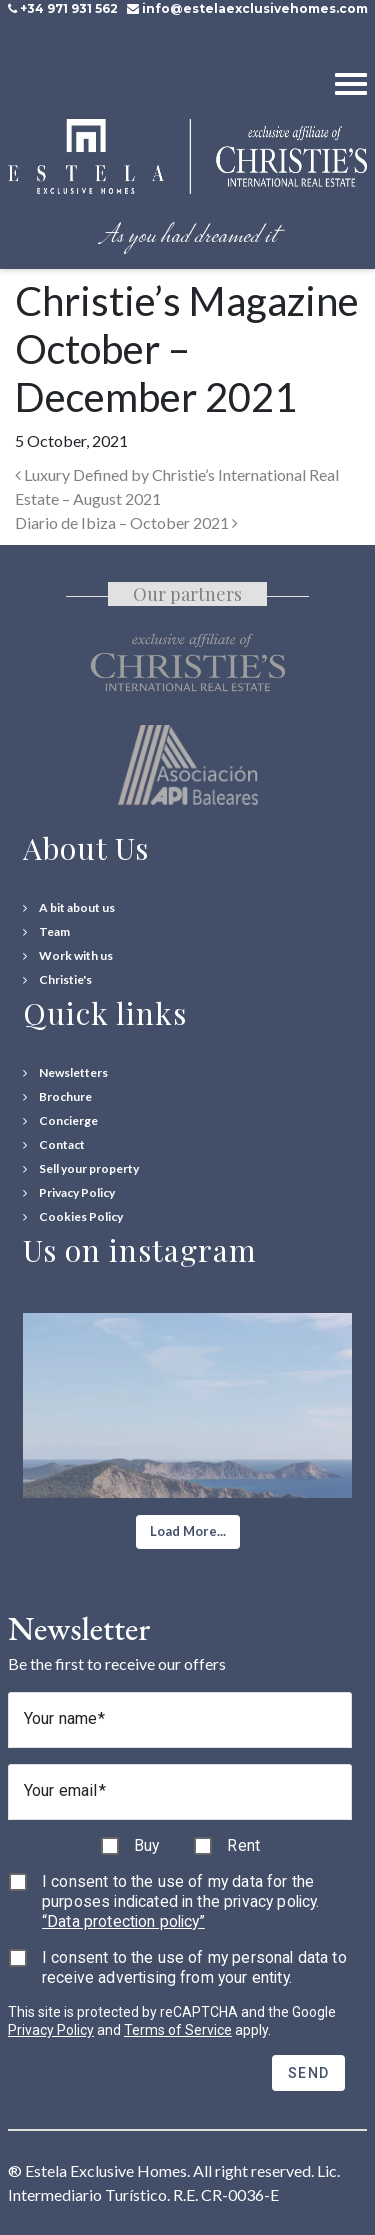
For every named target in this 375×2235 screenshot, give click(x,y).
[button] (188, 1532)
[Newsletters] (65, 1073)
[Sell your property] (81, 1169)
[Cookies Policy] (73, 1217)
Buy (146, 1845)
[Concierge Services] (60, 1121)
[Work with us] (68, 956)
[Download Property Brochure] (57, 1097)
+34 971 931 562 (69, 8)
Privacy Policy (51, 2030)
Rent (243, 1845)
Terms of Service (178, 2030)
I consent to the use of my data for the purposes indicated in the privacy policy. (180, 1901)
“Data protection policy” (123, 1921)
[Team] (46, 932)
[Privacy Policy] (69, 1193)
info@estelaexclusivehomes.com (255, 8)
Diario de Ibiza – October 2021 (126, 522)
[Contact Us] (54, 1145)
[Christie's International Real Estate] (57, 980)
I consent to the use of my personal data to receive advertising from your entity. (194, 1967)
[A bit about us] (69, 908)
